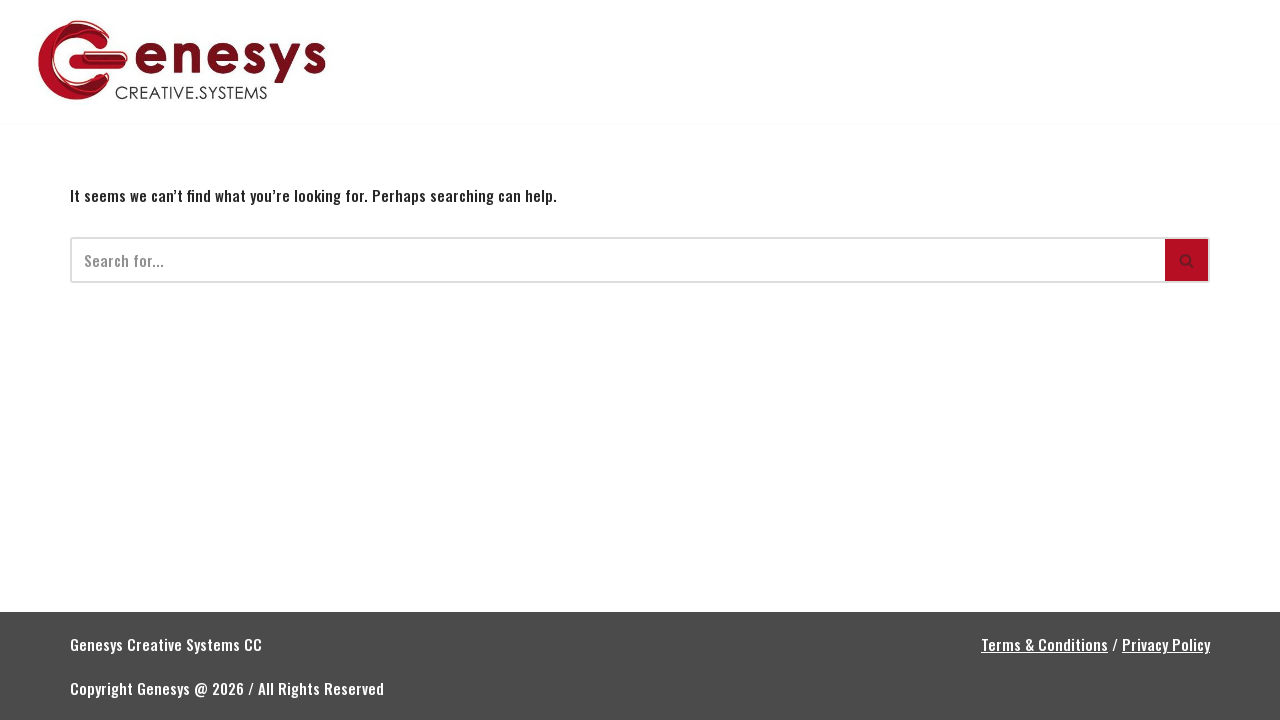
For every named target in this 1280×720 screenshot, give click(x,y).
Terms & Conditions (1044, 644)
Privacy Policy (1166, 644)
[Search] (617, 260)
